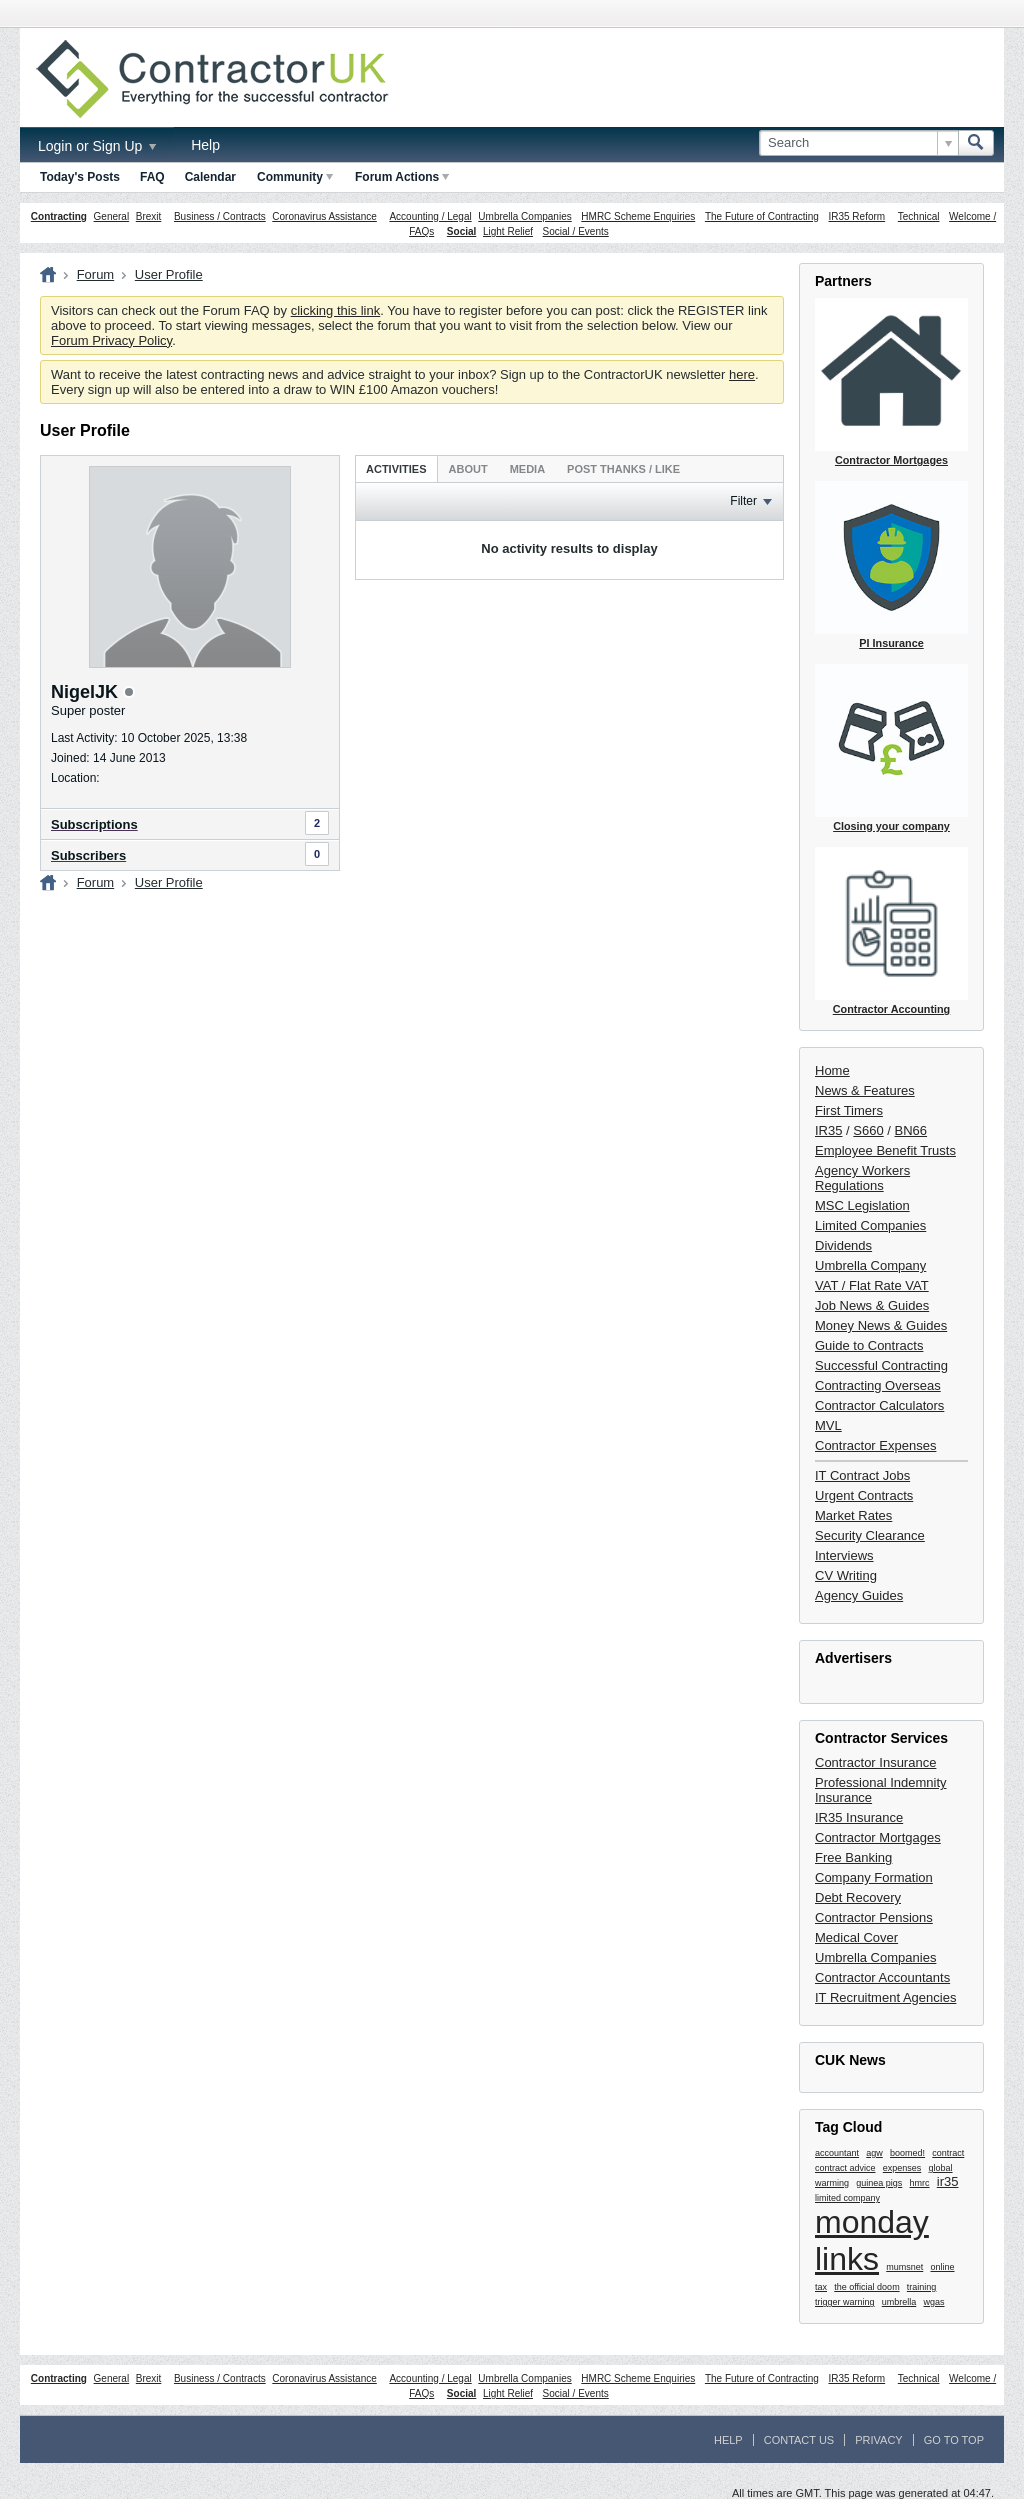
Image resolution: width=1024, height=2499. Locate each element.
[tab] (396, 468)
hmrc (920, 2183)
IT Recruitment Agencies (885, 1997)
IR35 (828, 1130)
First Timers (849, 1110)
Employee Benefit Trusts (885, 1150)
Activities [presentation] (396, 469)
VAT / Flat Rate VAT (872, 1285)
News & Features (865, 1090)
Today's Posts (80, 177)
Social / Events (576, 231)
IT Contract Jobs (862, 1475)
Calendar (210, 177)
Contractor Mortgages (878, 1837)
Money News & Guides (881, 1325)
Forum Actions (402, 177)
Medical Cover (856, 1937)
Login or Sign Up (97, 146)
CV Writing (846, 1575)
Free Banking (853, 1857)
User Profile (169, 274)
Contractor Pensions (874, 1917)
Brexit (149, 216)
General (112, 216)
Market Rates (853, 1515)
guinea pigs (879, 2183)
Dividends (843, 1245)
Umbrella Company (870, 1265)
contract (948, 2153)
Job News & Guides (872, 1305)
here (742, 374)
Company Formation (874, 1877)
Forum (96, 274)
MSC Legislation (862, 1205)
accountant (837, 2153)
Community (295, 177)
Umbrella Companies (524, 216)
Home (832, 1070)
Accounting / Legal (430, 216)
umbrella (899, 2302)
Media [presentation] (527, 469)
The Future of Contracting (762, 216)
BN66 (911, 1130)
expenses (902, 2168)
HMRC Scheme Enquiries (638, 216)
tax (821, 2287)
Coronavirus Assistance (324, 216)
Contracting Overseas (878, 1385)
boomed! (907, 2153)
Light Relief (508, 231)
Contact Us (799, 2440)
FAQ (152, 177)
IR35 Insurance (859, 1817)
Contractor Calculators (879, 1405)
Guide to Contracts (869, 1345)
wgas (934, 2302)
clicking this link (336, 310)
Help (205, 145)
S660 (868, 1130)
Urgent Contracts (864, 1495)
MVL (828, 1425)
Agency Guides (859, 1595)
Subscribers (88, 855)
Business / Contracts (220, 216)
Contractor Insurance (875, 1762)
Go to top (954, 2440)
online (943, 2267)
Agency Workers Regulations (862, 1178)
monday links (872, 2240)
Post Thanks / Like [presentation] (623, 469)
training (922, 2287)
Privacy (878, 2440)
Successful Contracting (881, 1365)
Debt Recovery (858, 1897)
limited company (847, 2198)
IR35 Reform (856, 216)
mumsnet (904, 2267)
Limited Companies (870, 1225)
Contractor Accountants (882, 1977)
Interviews (844, 1555)
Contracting (59, 216)
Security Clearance (870, 1535)
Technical (919, 216)
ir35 (948, 2181)
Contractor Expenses (875, 1445)
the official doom (866, 2287)
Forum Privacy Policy (111, 340)
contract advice (845, 2168)
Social (461, 231)
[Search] (858, 143)
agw (874, 2153)
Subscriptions (94, 824)
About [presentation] (468, 469)
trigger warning (845, 2302)
